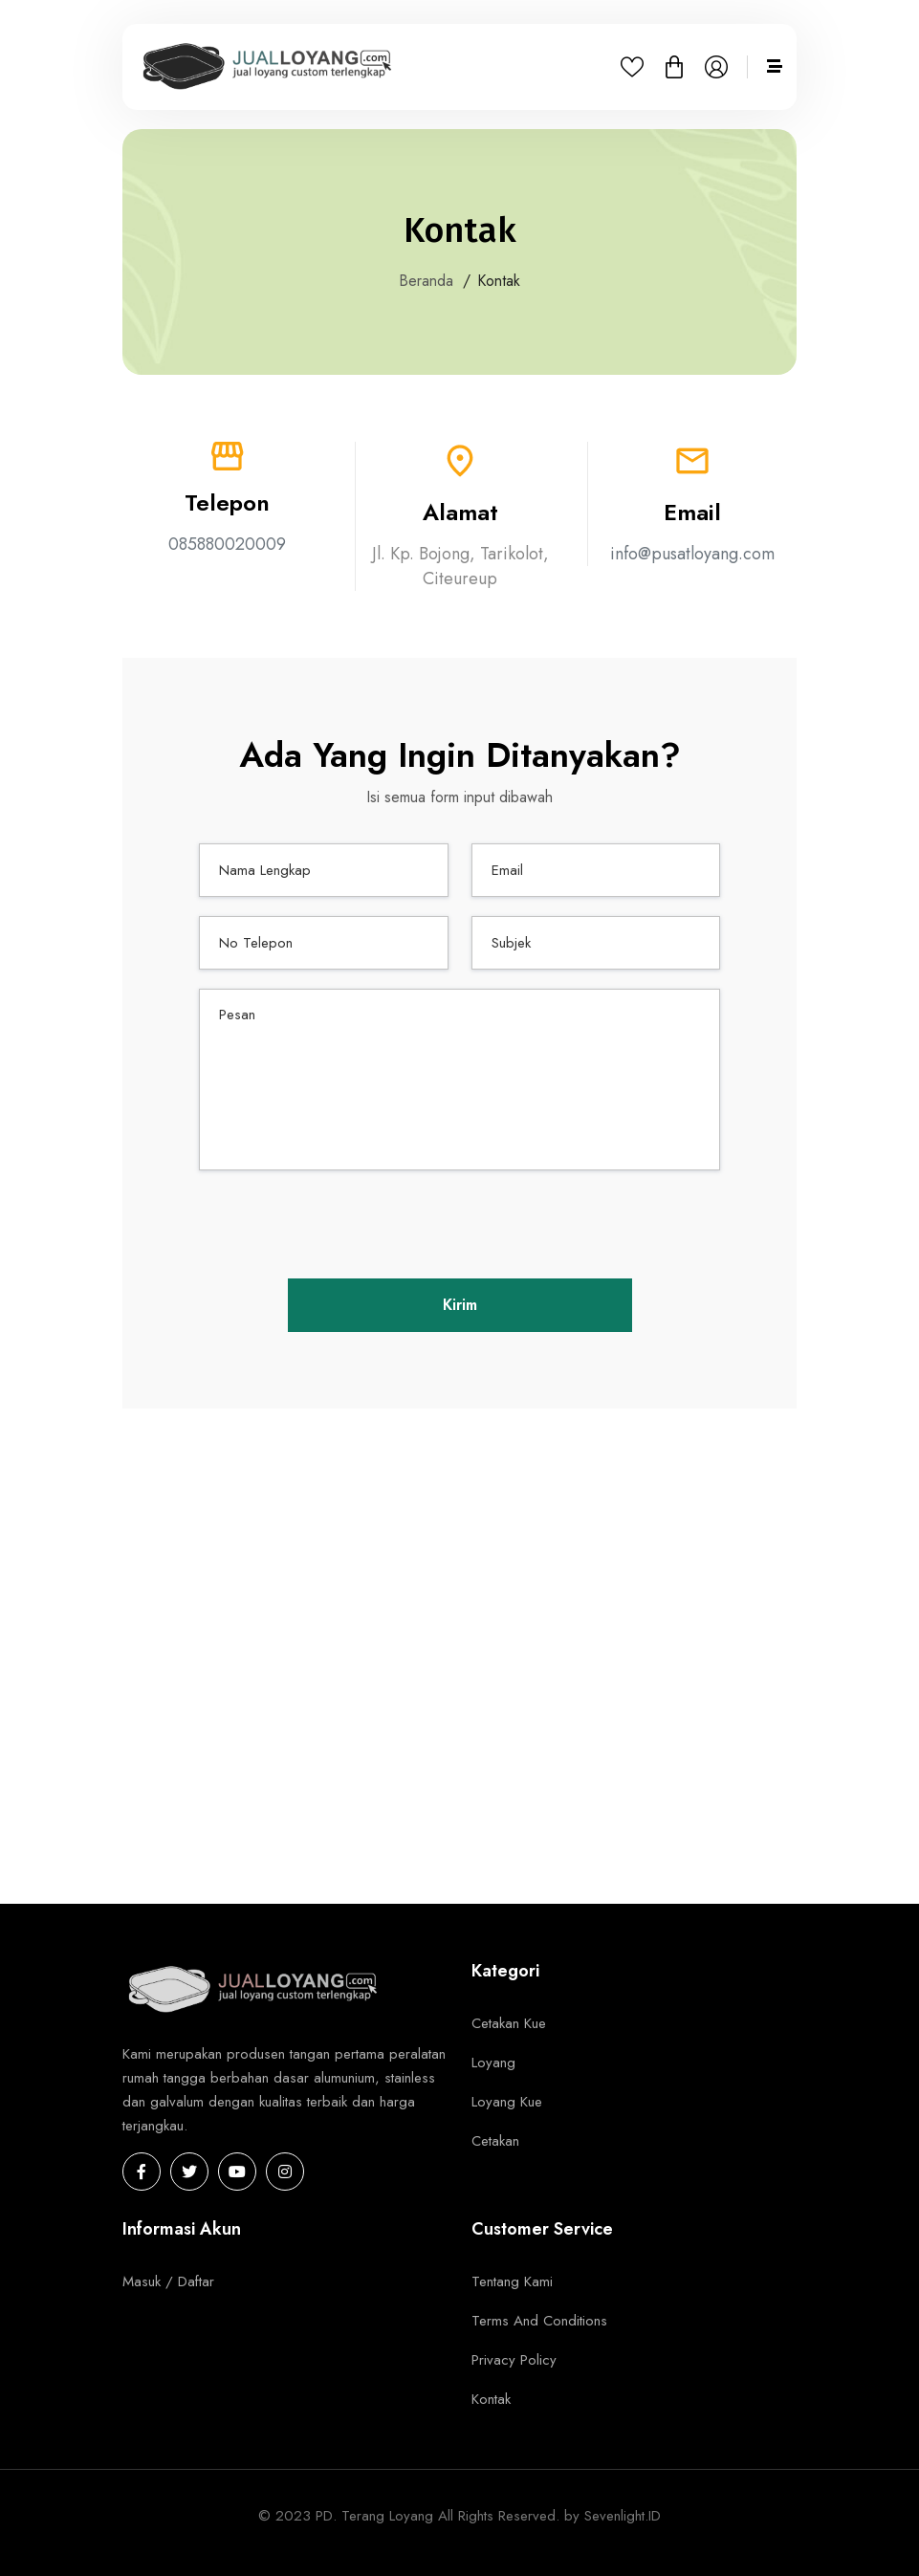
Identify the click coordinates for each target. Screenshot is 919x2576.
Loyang (493, 2062)
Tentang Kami (512, 2281)
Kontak (491, 2399)
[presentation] (460, 1227)
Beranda (426, 281)
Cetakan (495, 2140)
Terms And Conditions (539, 2320)
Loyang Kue (506, 2101)
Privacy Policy (514, 2359)
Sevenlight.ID (622, 2515)
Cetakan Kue (508, 2023)
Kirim (460, 1305)
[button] (674, 73)
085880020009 (227, 544)
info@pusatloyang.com (692, 553)
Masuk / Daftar (168, 2281)
